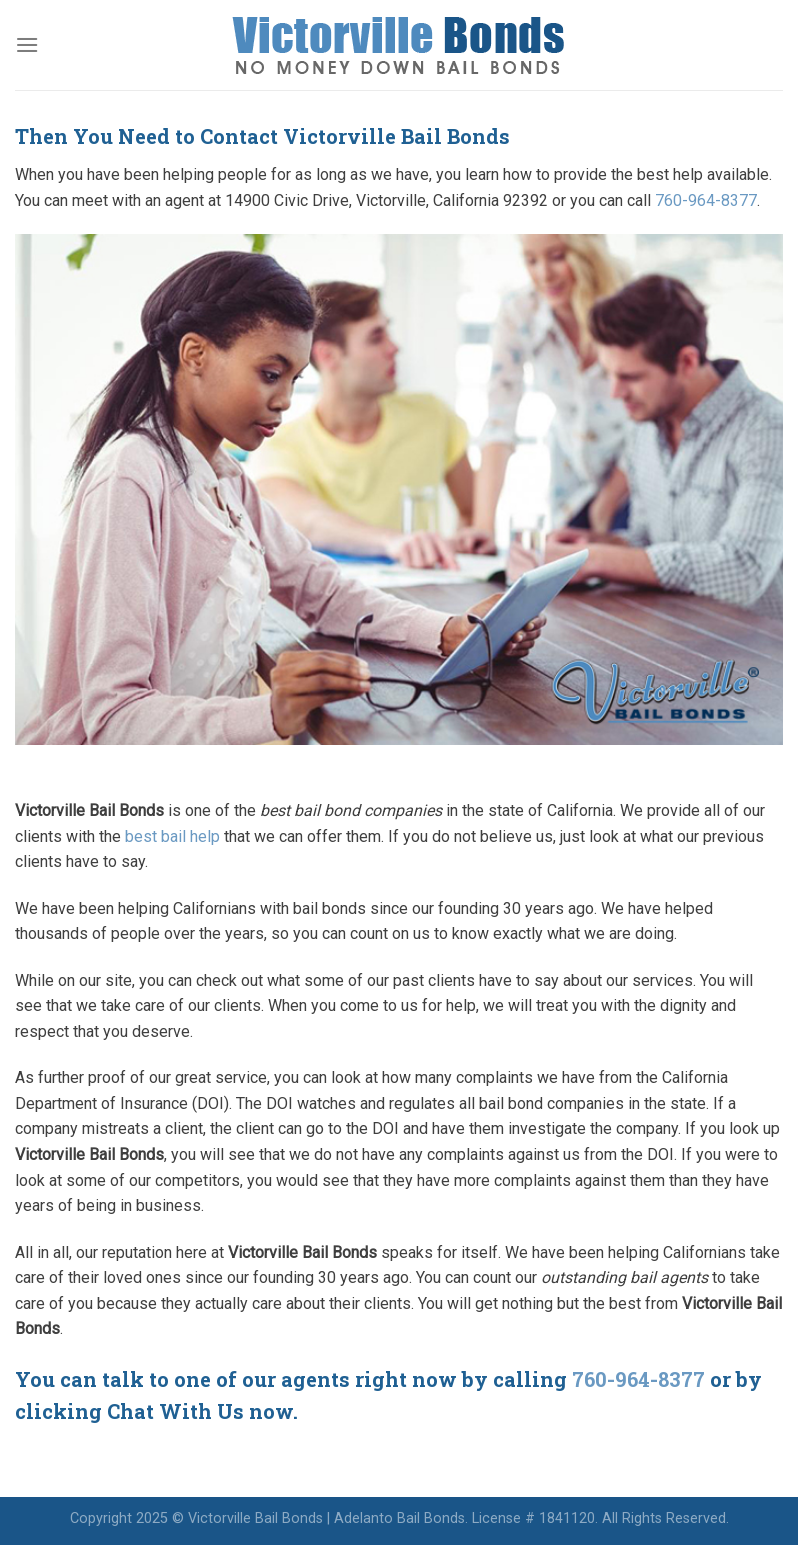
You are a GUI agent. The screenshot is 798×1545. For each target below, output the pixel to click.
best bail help (172, 836)
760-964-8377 (706, 200)
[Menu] (27, 44)
